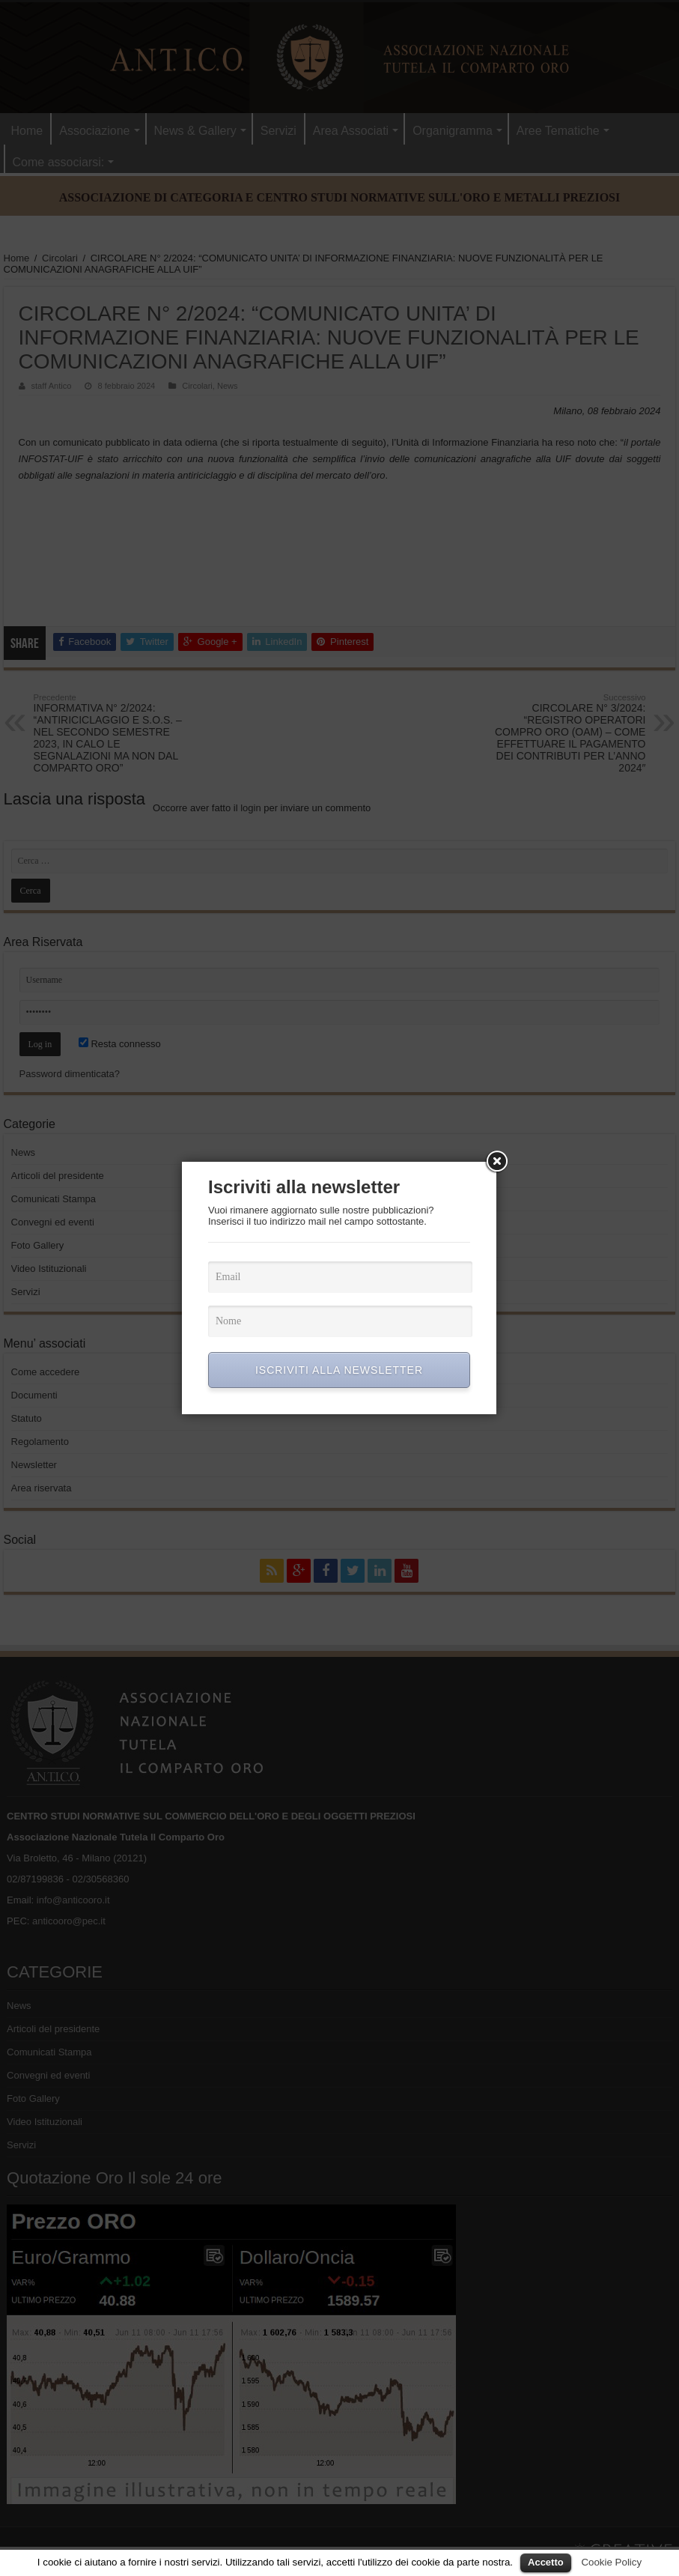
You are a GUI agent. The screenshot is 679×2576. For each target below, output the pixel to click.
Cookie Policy (611, 2562)
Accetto (546, 2562)
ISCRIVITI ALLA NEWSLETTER (339, 1370)
